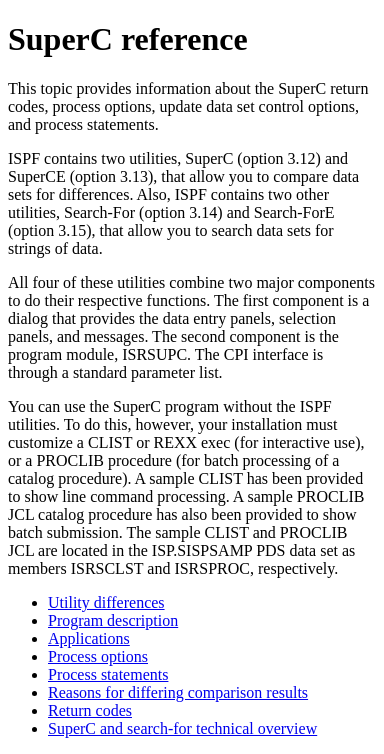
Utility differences (106, 602)
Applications (89, 638)
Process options (98, 656)
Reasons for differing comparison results (178, 692)
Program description (113, 620)
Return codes (90, 710)
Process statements (108, 674)
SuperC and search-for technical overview (182, 728)
